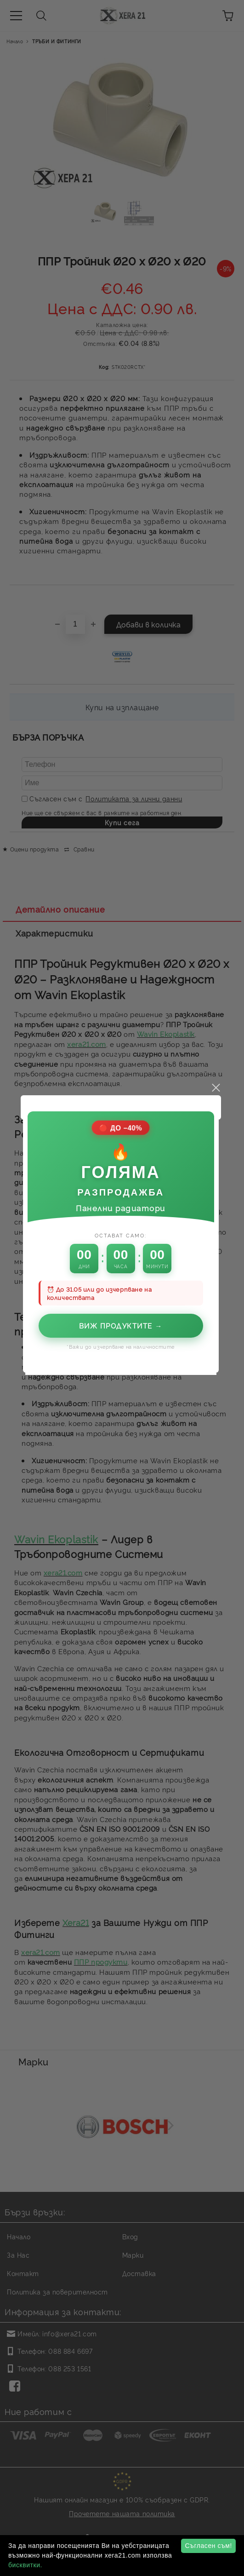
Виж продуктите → (122, 1259)
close (216, 1021)
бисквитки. (25, 2565)
